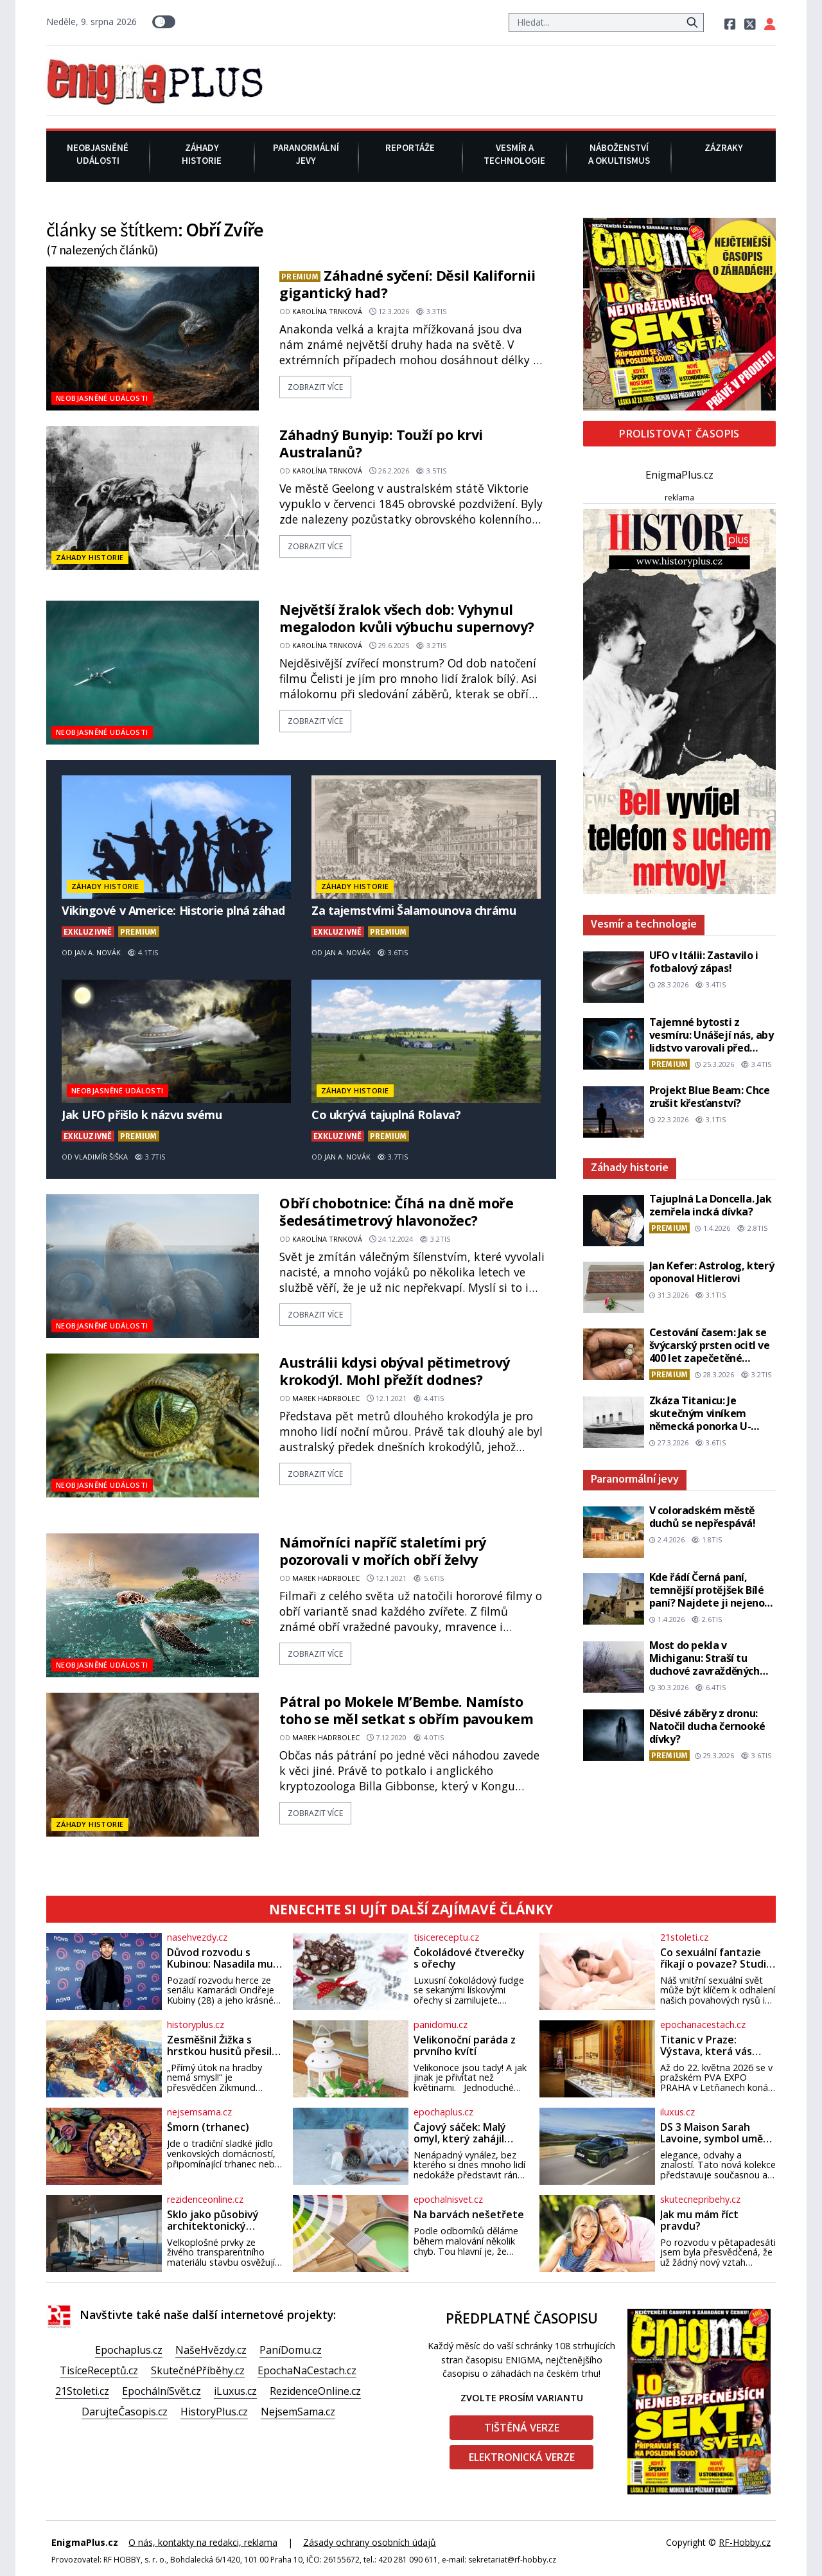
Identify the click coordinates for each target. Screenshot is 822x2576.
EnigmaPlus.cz (679, 475)
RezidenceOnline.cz (315, 2391)
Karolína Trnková (327, 311)
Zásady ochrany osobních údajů (369, 2542)
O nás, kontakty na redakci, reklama (202, 2542)
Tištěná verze (521, 2428)
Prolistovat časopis (679, 434)
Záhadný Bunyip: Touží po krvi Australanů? (380, 443)
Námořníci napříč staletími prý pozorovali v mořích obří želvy (382, 1551)
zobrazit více (315, 387)
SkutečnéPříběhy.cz (198, 2370)
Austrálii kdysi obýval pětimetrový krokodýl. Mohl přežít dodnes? (394, 1371)
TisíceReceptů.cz (99, 2370)
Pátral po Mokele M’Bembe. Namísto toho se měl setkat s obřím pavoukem (406, 1710)
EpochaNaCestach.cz (307, 2370)
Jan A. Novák (97, 952)
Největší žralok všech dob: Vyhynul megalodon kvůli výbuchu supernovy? (406, 618)
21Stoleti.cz (82, 2391)
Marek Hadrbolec (326, 1398)
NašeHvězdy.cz (211, 2350)
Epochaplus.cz (128, 2350)
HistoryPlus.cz (214, 2411)
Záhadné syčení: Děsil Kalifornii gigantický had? (407, 284)
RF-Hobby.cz (745, 2542)
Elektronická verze (522, 2457)
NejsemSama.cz (298, 2411)
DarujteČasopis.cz (125, 2411)
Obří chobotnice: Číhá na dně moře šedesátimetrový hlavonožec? (396, 1212)
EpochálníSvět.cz (161, 2391)
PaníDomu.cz (290, 2350)
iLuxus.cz (235, 2391)
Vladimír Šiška (101, 1156)
